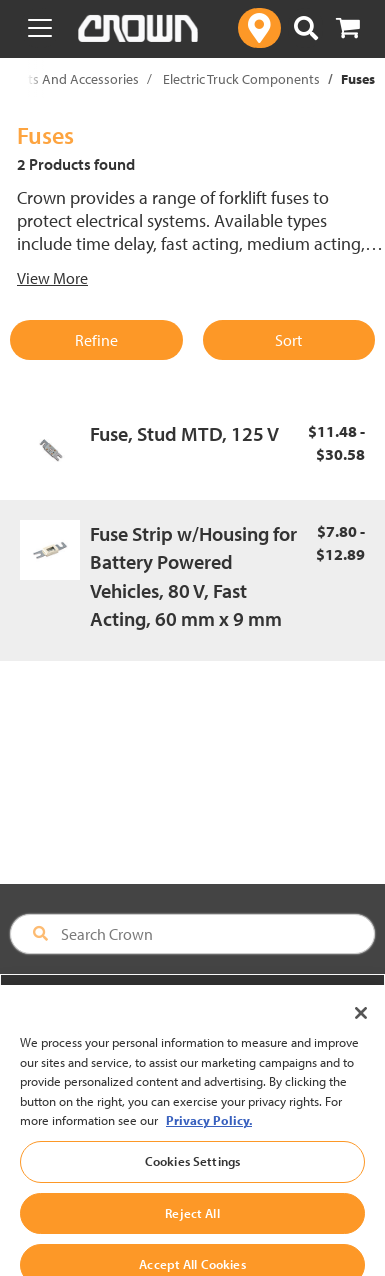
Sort (288, 340)
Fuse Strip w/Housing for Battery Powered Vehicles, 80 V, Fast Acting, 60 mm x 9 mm (193, 576)
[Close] (361, 1030)
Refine (96, 340)
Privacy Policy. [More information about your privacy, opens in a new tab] (209, 1137)
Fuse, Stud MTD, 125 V (184, 433)
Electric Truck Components (241, 79)
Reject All (192, 1229)
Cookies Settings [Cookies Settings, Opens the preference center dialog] (192, 1178)
